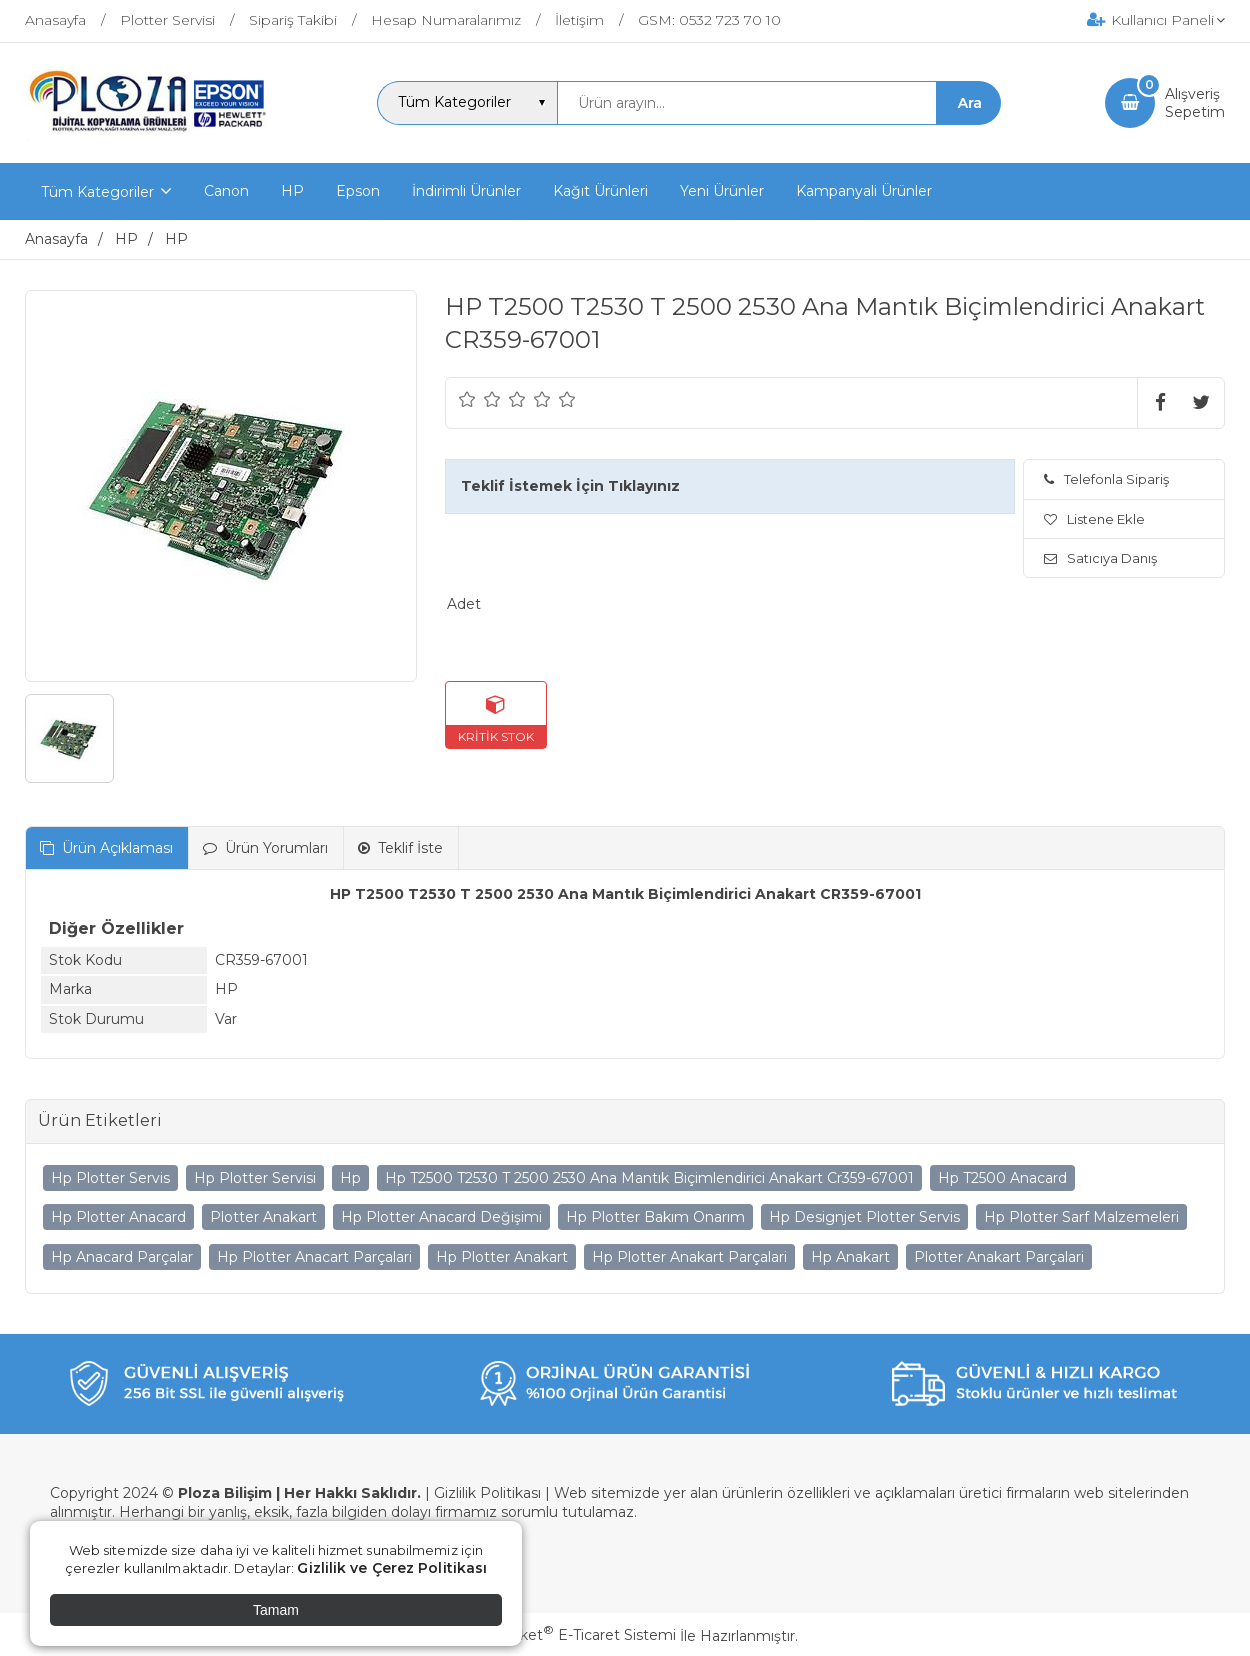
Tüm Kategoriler (97, 192)
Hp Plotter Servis (110, 1178)
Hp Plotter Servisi (255, 1178)
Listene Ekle (1094, 519)
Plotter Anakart (263, 1217)
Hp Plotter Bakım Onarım (655, 1217)
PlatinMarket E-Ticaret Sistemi (564, 1635)
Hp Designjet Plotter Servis (864, 1217)
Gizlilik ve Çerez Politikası (392, 1568)
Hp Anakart (850, 1257)
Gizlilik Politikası (487, 1493)
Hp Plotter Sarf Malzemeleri (1081, 1217)
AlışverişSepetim (1195, 103)
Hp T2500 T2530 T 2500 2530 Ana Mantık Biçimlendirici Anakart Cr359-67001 (649, 1178)
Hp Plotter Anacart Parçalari (314, 1257)
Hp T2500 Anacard (1002, 1178)
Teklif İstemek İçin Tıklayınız (570, 486)
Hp (350, 1178)
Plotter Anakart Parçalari (999, 1257)
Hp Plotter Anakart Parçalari (689, 1257)
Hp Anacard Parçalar (122, 1257)
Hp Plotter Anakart (502, 1257)
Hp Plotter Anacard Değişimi (441, 1217)
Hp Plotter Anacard (118, 1217)
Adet (464, 604)
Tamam (276, 1610)
